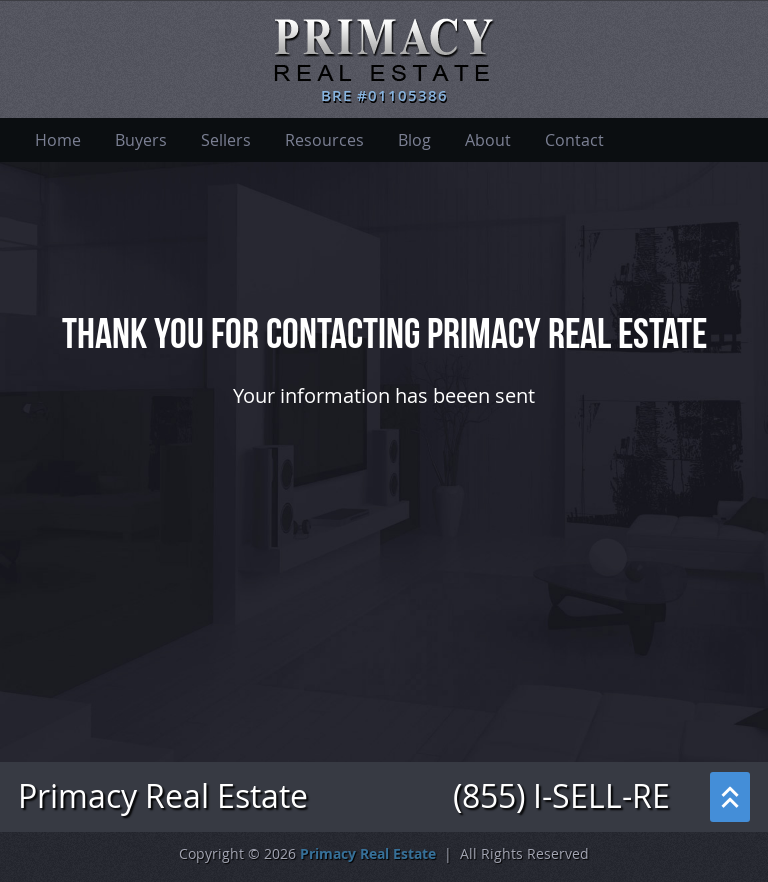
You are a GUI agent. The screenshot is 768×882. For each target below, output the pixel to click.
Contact (574, 140)
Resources (324, 140)
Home (58, 140)
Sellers (226, 140)
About (488, 140)
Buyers (141, 140)
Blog (414, 140)
